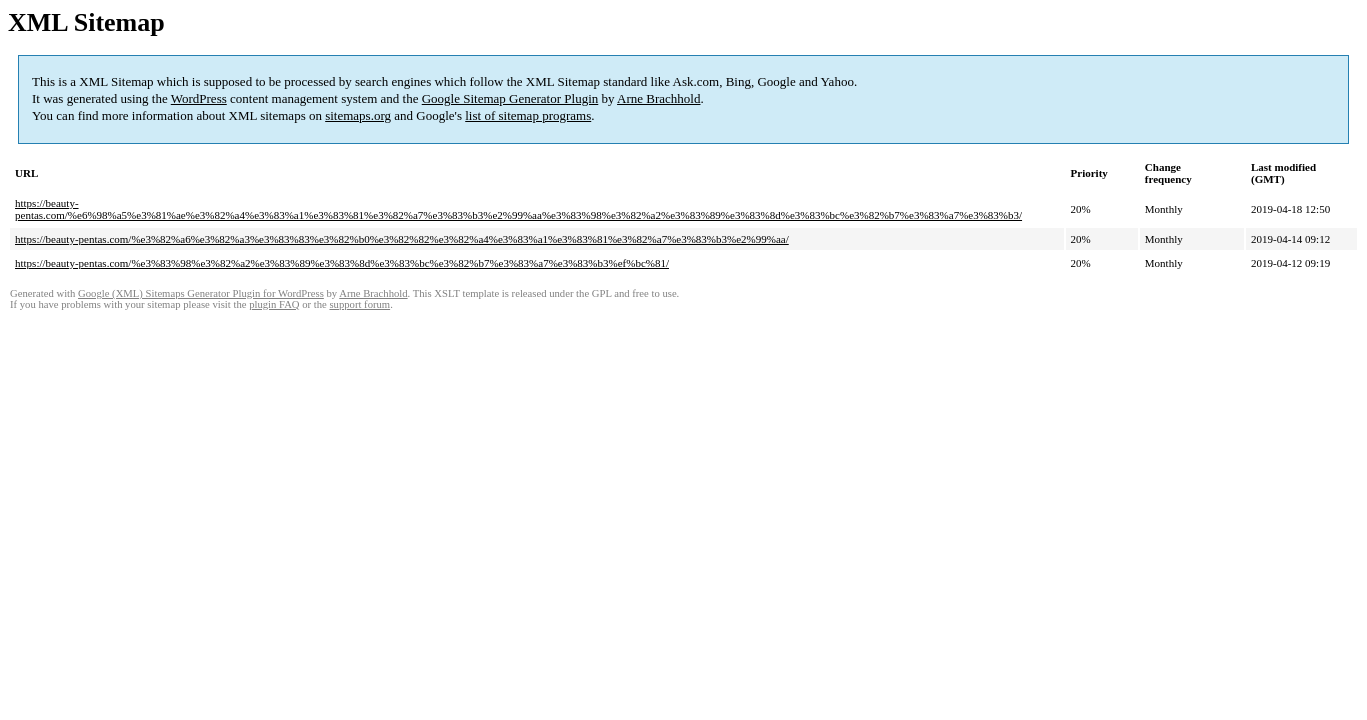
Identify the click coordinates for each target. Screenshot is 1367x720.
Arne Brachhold (658, 98)
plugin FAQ (274, 304)
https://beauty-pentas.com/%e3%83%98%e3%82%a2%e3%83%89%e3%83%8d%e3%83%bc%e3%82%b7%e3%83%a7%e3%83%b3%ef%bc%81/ (342, 263)
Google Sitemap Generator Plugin (510, 98)
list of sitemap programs (528, 115)
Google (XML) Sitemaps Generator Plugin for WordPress (201, 293)
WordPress (199, 98)
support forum (359, 304)
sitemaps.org (358, 115)
